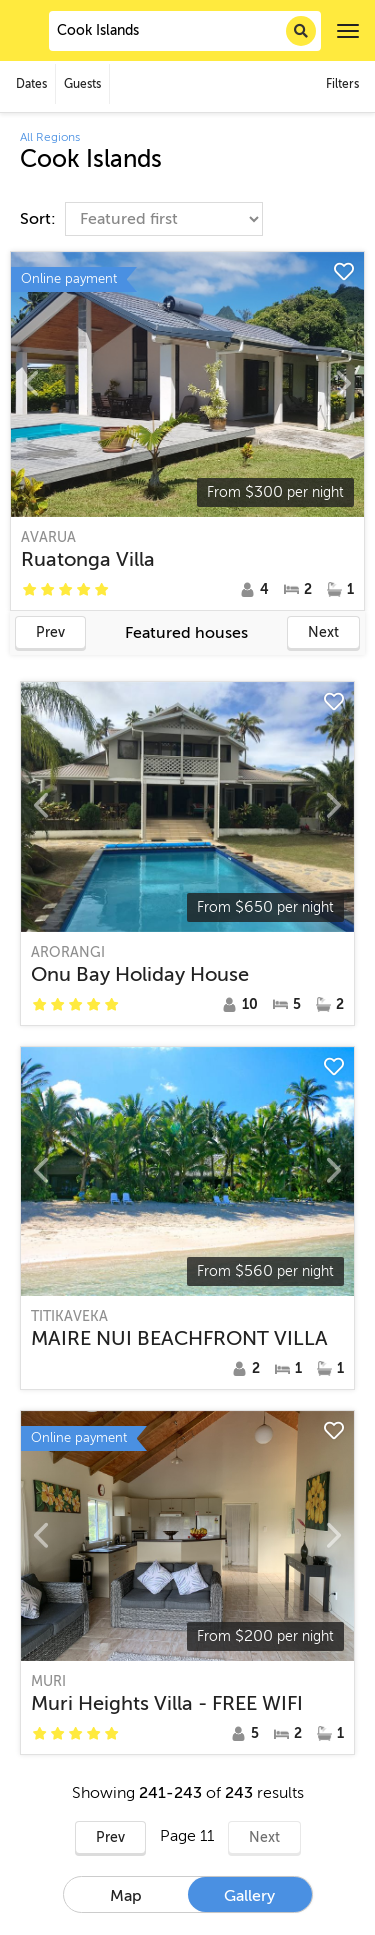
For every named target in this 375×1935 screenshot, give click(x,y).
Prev (50, 632)
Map (126, 1896)
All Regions (50, 137)
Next (323, 632)
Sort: (40, 219)
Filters (342, 84)
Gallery (249, 1896)
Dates (31, 84)
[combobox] (185, 31)
